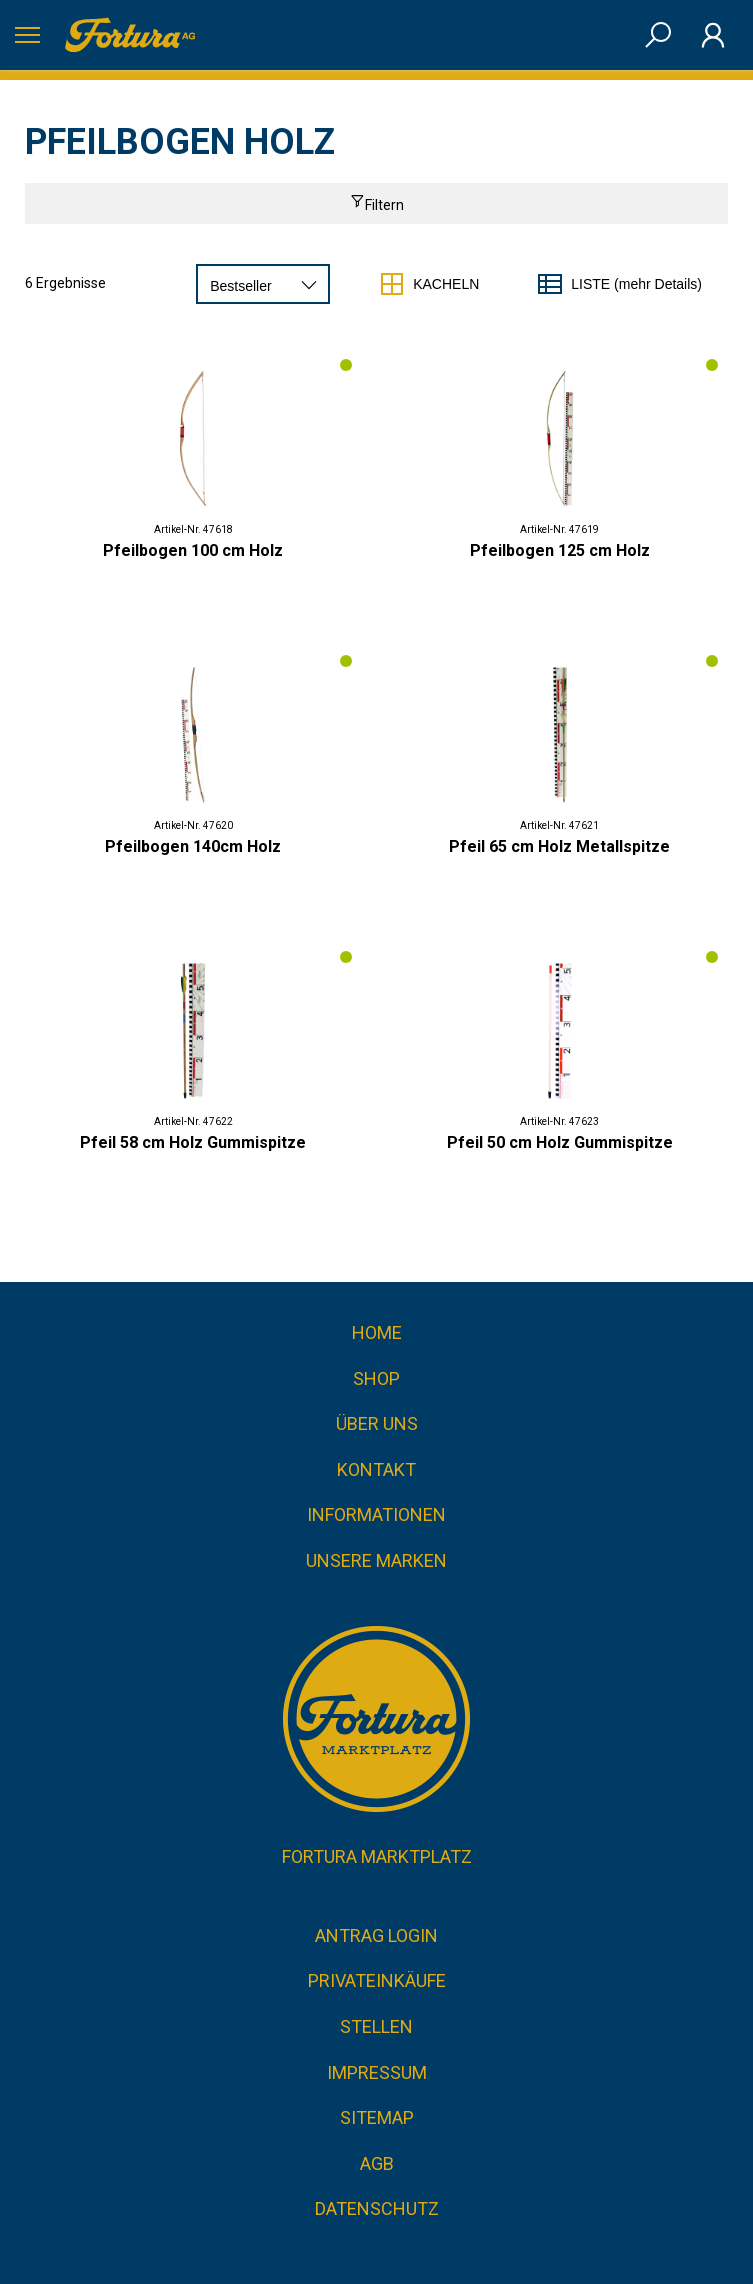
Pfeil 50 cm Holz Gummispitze (560, 1142)
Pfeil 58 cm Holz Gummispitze (193, 1142)
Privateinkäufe (377, 1980)
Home (377, 1332)
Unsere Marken (376, 1560)
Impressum (377, 2072)
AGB (377, 2163)
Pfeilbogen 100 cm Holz (193, 550)
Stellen (376, 2026)
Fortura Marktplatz (377, 1856)
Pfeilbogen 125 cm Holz (560, 550)
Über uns (377, 1423)
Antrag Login (376, 1935)
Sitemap (377, 2117)
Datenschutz (377, 2208)
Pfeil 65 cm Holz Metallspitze (559, 846)
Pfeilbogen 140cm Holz (193, 846)
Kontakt (376, 1469)
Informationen (376, 1514)
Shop (376, 1378)
